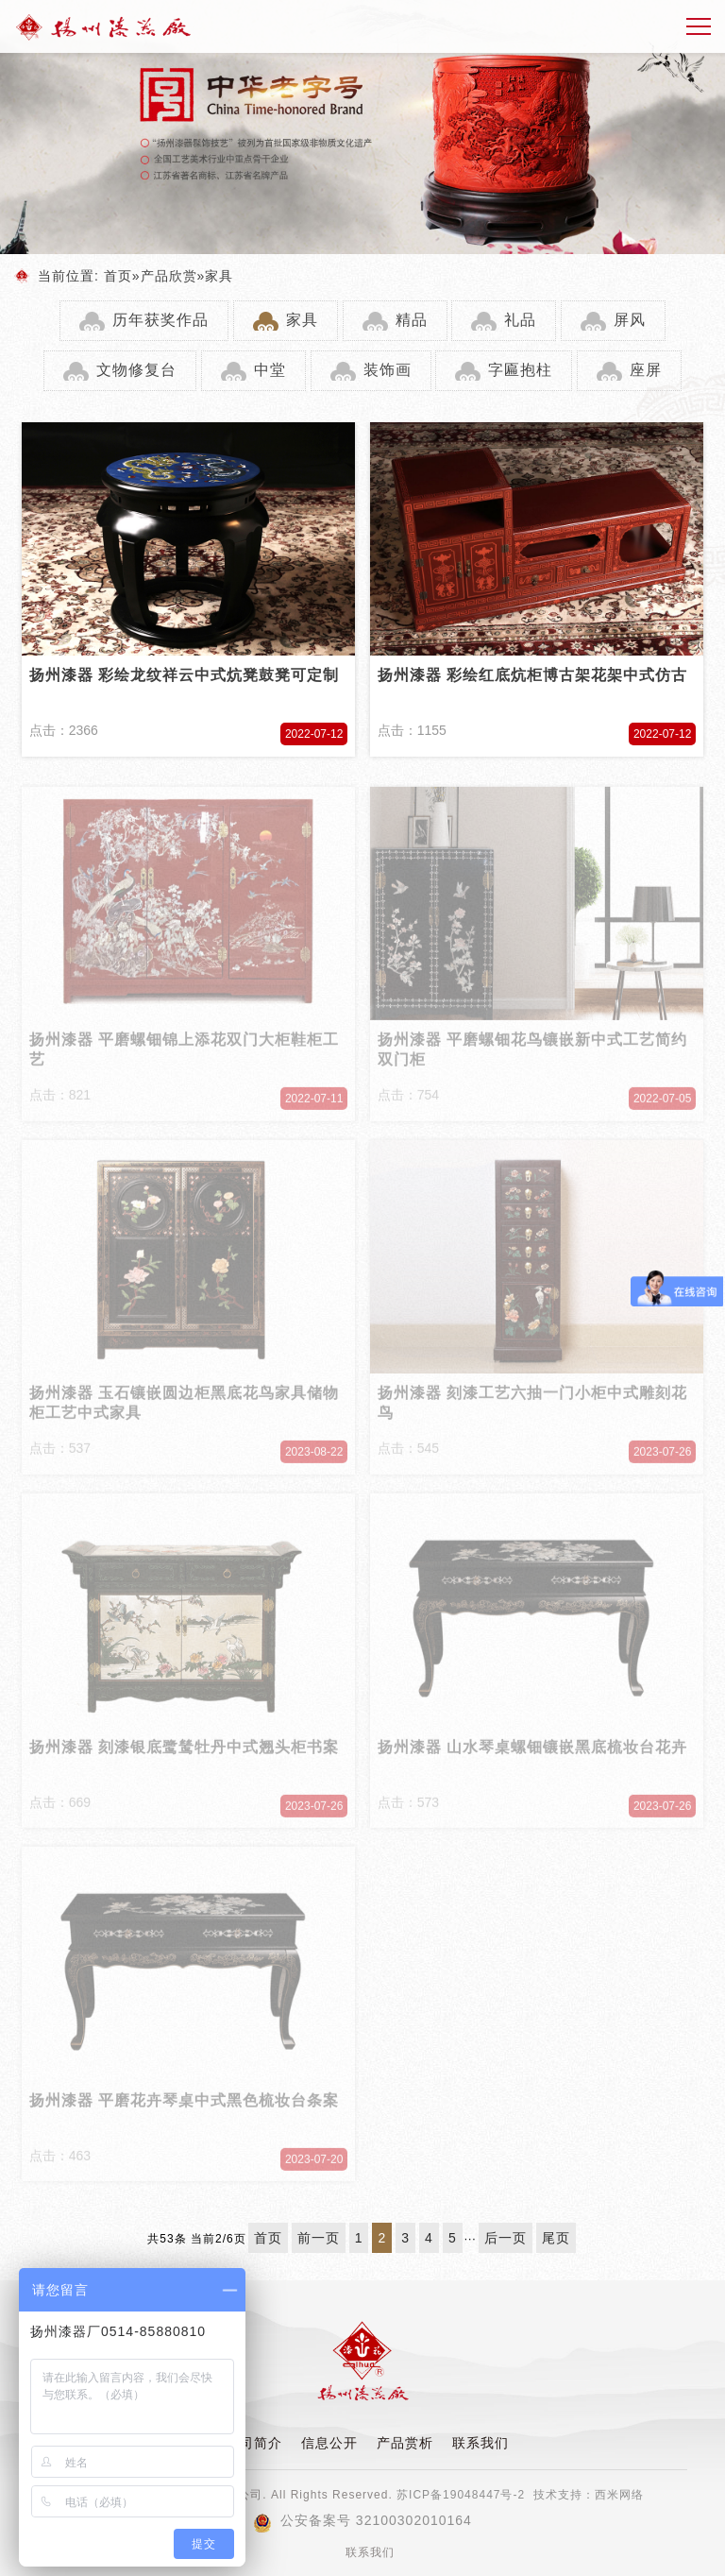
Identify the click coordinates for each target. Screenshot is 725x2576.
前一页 (318, 2237)
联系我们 (480, 2442)
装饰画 (387, 370)
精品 (412, 320)
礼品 (520, 320)
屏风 (630, 320)
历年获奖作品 (160, 320)
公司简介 (254, 2442)
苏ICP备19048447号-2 (460, 2494)
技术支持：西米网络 (588, 2494)
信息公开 (329, 2442)
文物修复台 (136, 370)
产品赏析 (405, 2442)
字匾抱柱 (520, 370)
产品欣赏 (169, 275)
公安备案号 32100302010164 (362, 2520)
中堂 (270, 370)
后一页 (505, 2237)
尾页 (556, 2237)
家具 (219, 275)
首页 (118, 275)
